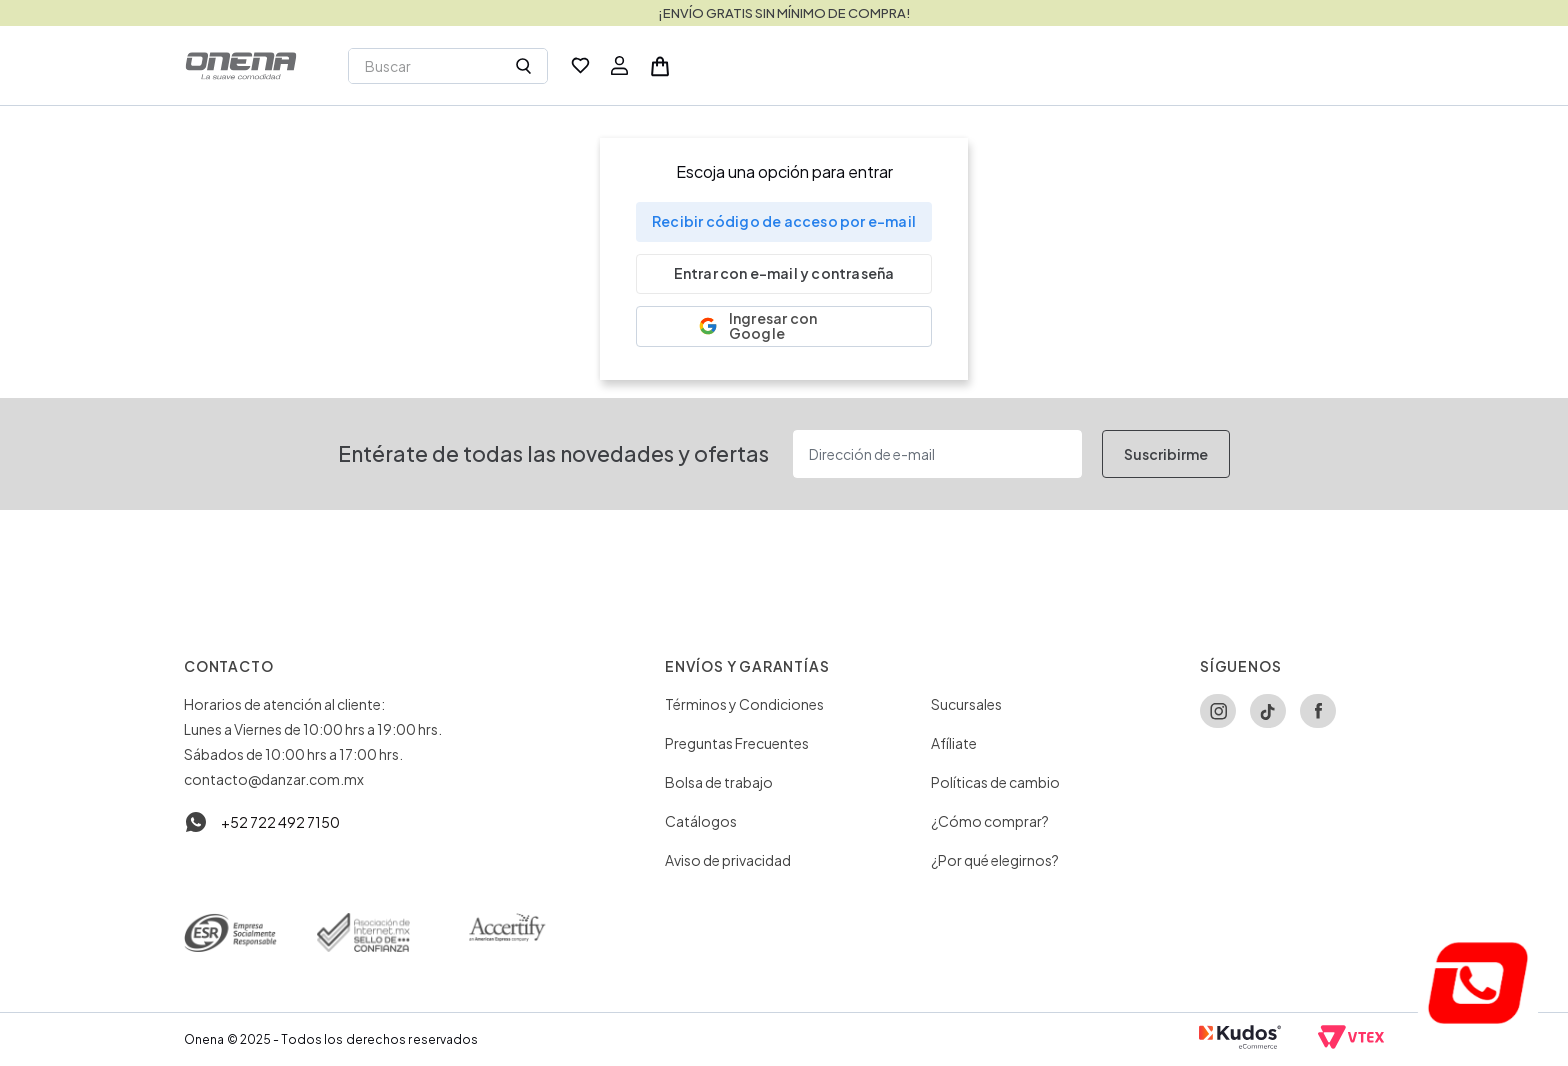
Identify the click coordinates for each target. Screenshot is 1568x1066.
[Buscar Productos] (523, 66)
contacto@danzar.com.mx (274, 779)
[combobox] (448, 66)
